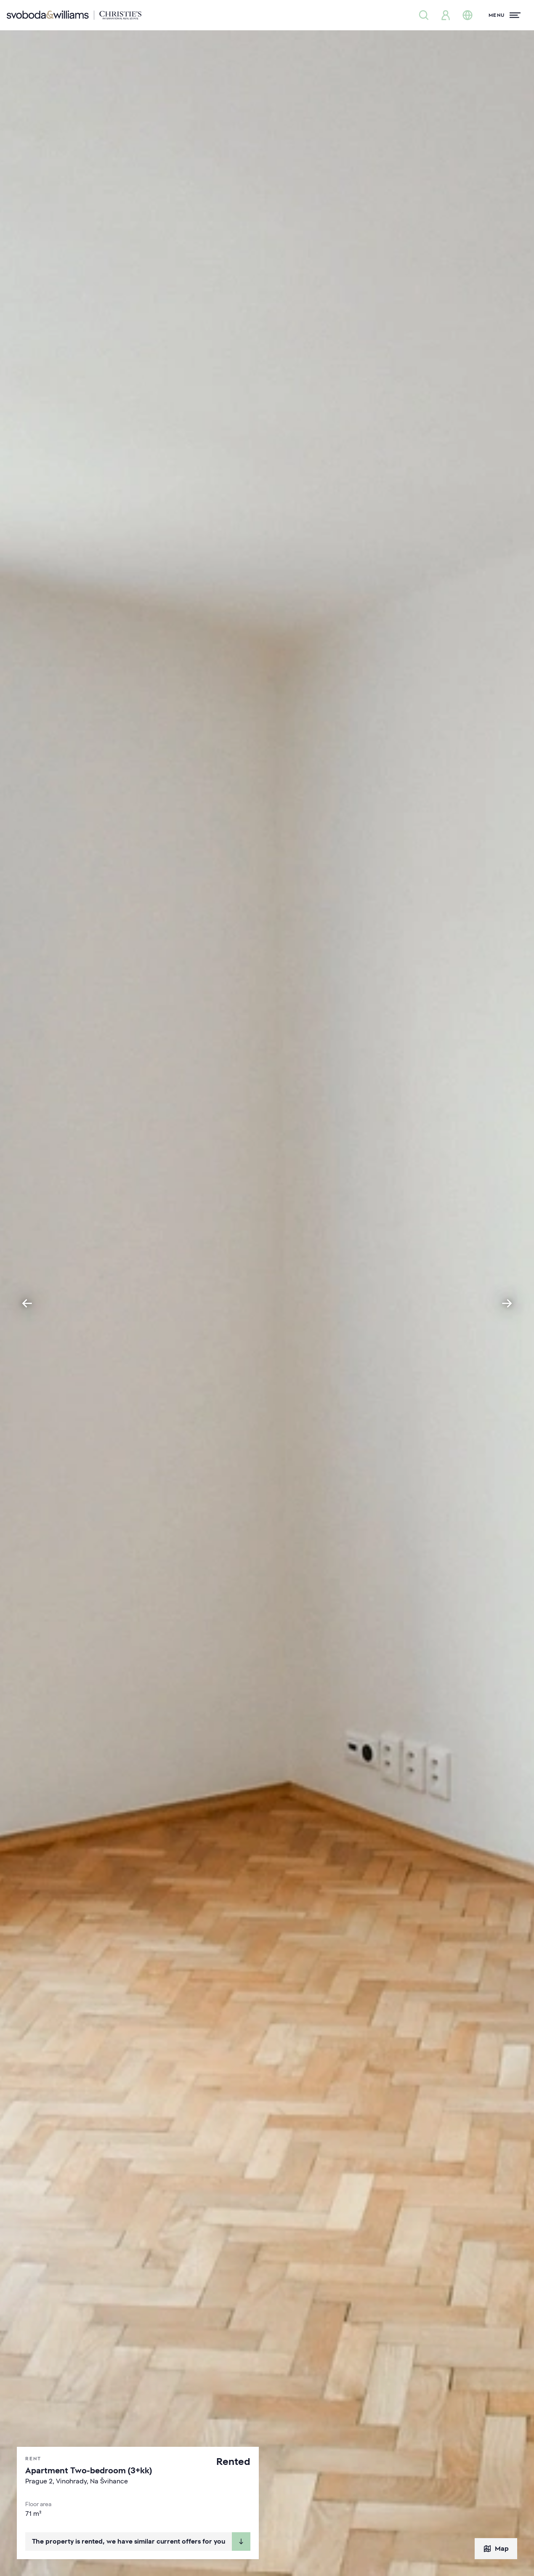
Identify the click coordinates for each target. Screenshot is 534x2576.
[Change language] (467, 15)
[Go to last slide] (27, 1303)
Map (496, 2548)
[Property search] (424, 15)
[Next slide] (507, 1303)
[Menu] (505, 15)
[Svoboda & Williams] (74, 15)
